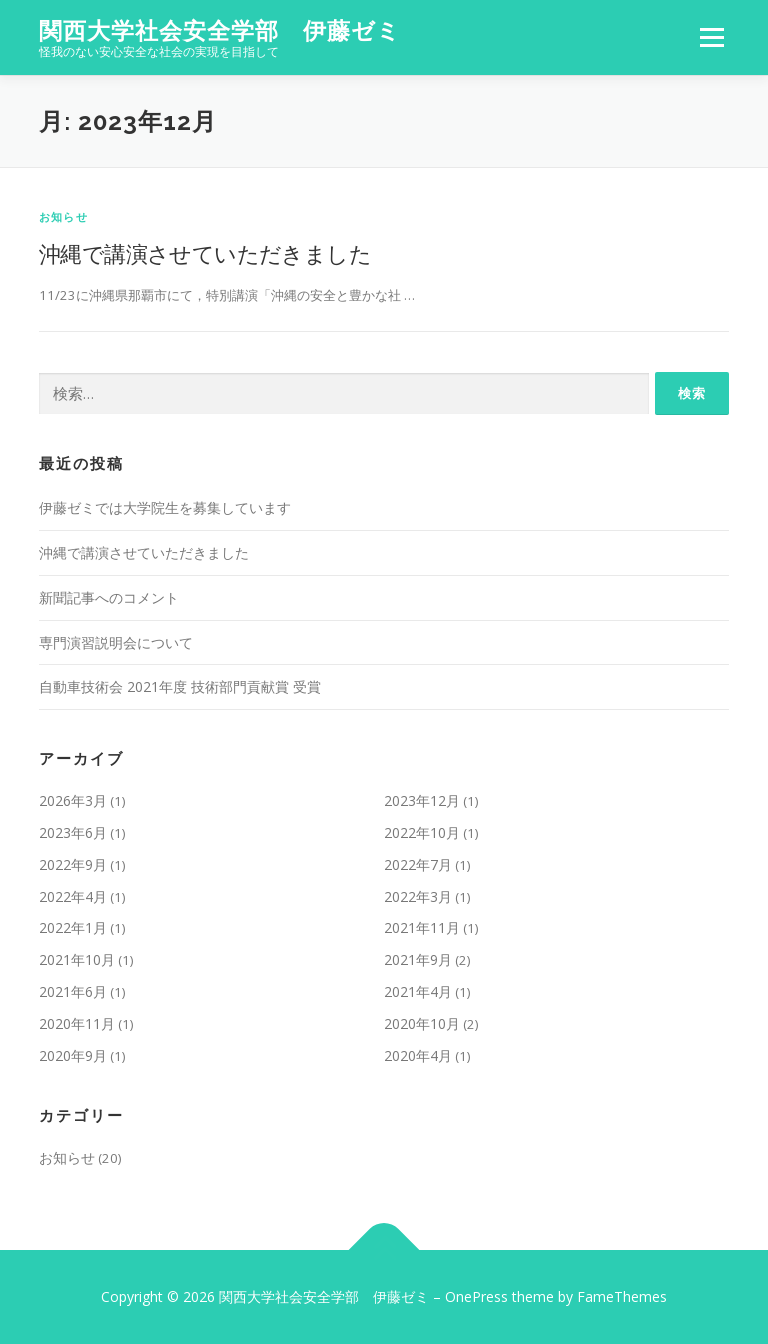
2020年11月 (77, 1023)
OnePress (476, 1296)
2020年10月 (422, 1023)
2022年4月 (73, 896)
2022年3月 (418, 896)
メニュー (711, 37)
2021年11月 (422, 927)
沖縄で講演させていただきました (205, 253)
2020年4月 (418, 1055)
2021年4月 (418, 991)
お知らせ (63, 216)
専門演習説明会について (116, 642)
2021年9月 (418, 959)
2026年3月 (73, 800)
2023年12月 (422, 800)
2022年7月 (418, 864)
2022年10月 (422, 832)
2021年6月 (73, 991)
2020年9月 (73, 1055)
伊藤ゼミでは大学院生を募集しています (165, 507)
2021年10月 (77, 959)
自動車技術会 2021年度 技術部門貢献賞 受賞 (180, 686)
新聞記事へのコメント (109, 597)
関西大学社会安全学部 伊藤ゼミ (220, 30)
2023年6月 (73, 832)
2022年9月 (73, 864)
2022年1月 (73, 927)
